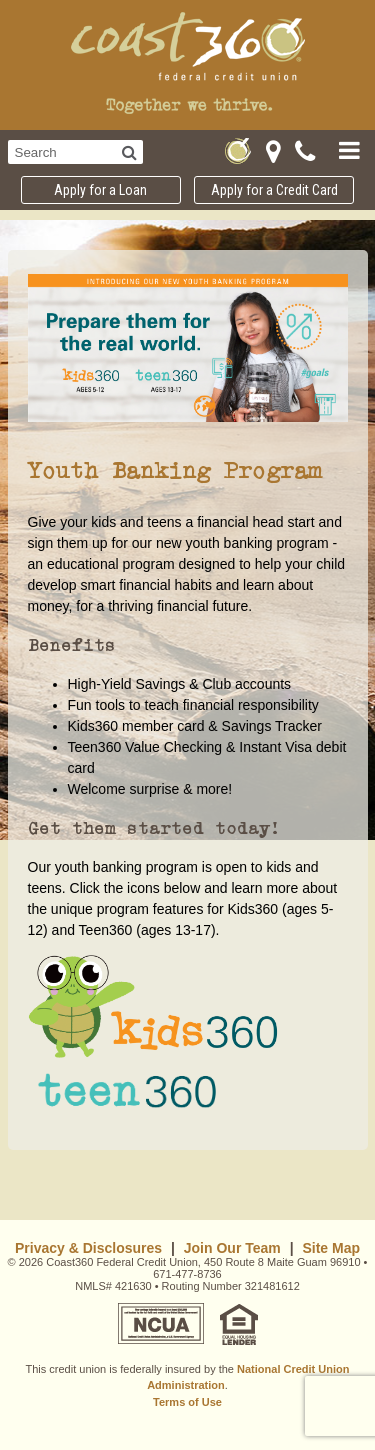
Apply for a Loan (100, 190)
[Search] (129, 152)
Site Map (331, 1248)
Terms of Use (187, 1402)
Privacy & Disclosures (88, 1248)
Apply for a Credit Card (274, 190)
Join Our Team (232, 1248)
